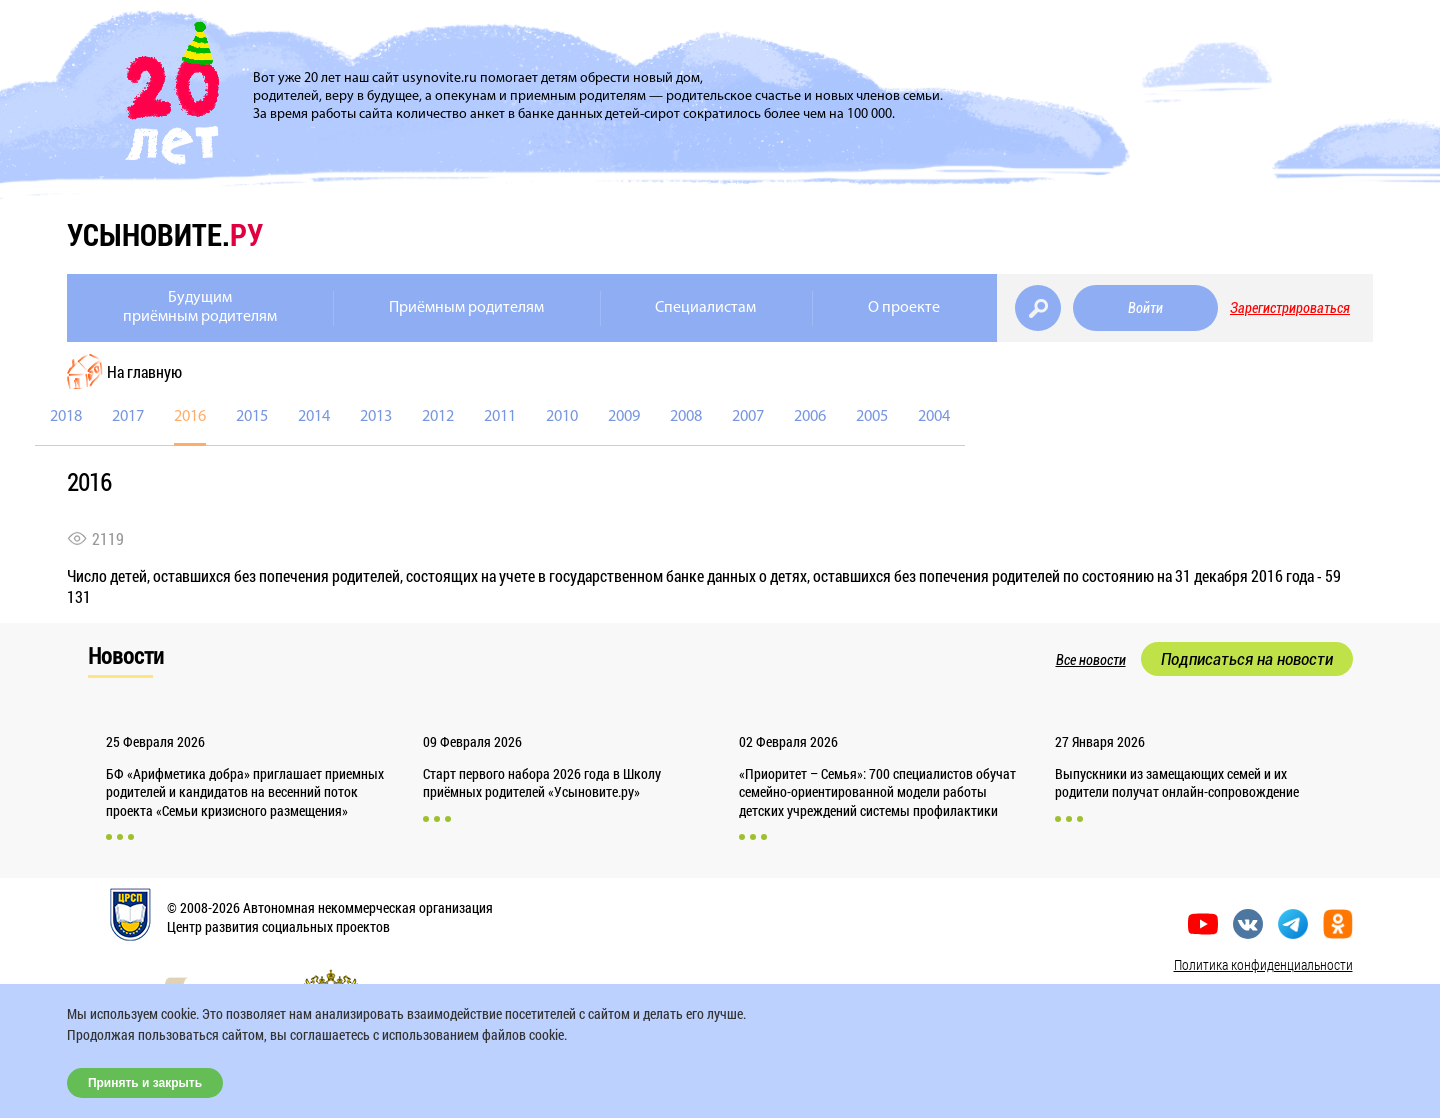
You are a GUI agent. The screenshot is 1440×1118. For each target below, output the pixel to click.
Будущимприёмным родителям (200, 307)
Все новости (1091, 660)
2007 (748, 417)
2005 (872, 417)
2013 (376, 417)
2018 (66, 417)
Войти (1145, 308)
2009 (624, 417)
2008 (686, 417)
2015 (252, 417)
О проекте (904, 308)
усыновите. (165, 234)
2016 (190, 417)
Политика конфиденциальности (1263, 964)
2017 (128, 417)
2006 (810, 417)
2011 (500, 417)
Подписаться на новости (1247, 659)
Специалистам (705, 308)
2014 (314, 417)
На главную (144, 371)
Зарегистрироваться (1290, 308)
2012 (438, 417)
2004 (934, 417)
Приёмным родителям (466, 308)
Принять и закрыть (145, 1083)
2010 (562, 417)
